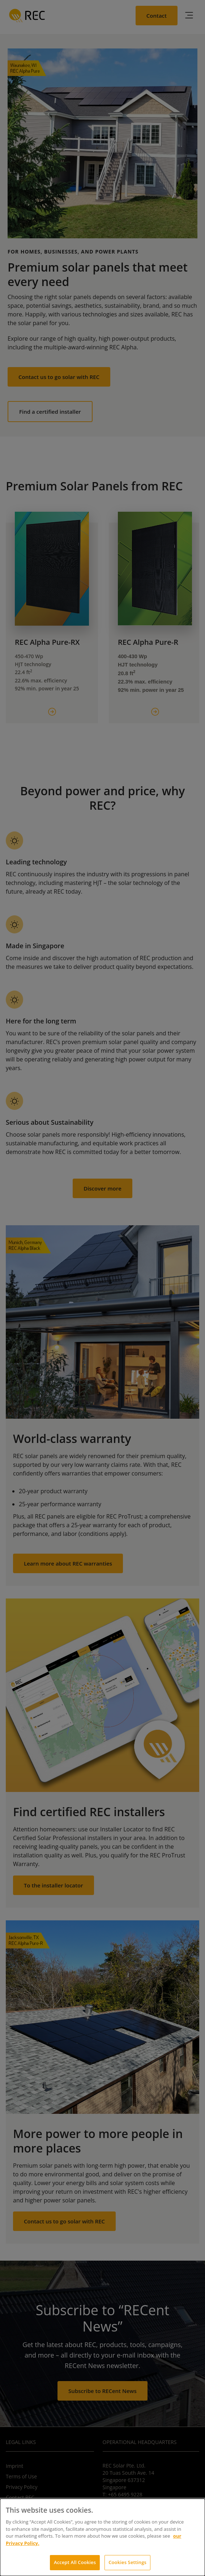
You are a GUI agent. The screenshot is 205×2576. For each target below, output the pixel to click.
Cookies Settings (127, 2562)
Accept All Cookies (75, 2562)
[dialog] (102, 2537)
